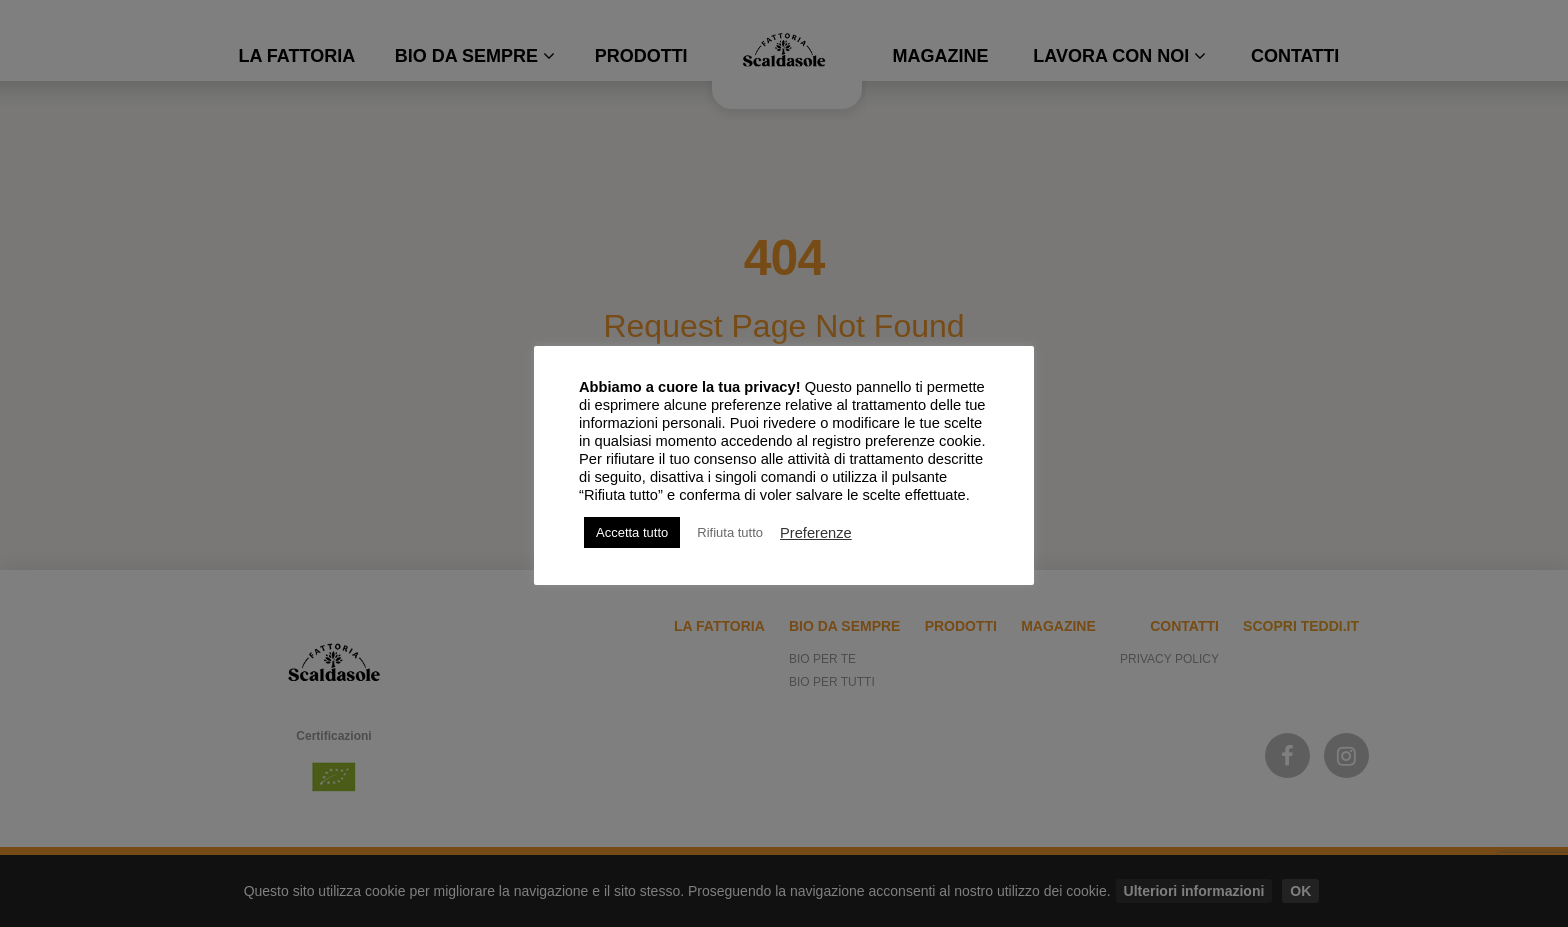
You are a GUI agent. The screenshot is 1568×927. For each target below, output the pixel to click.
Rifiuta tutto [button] (730, 532)
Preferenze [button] (816, 533)
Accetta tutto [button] (632, 532)
